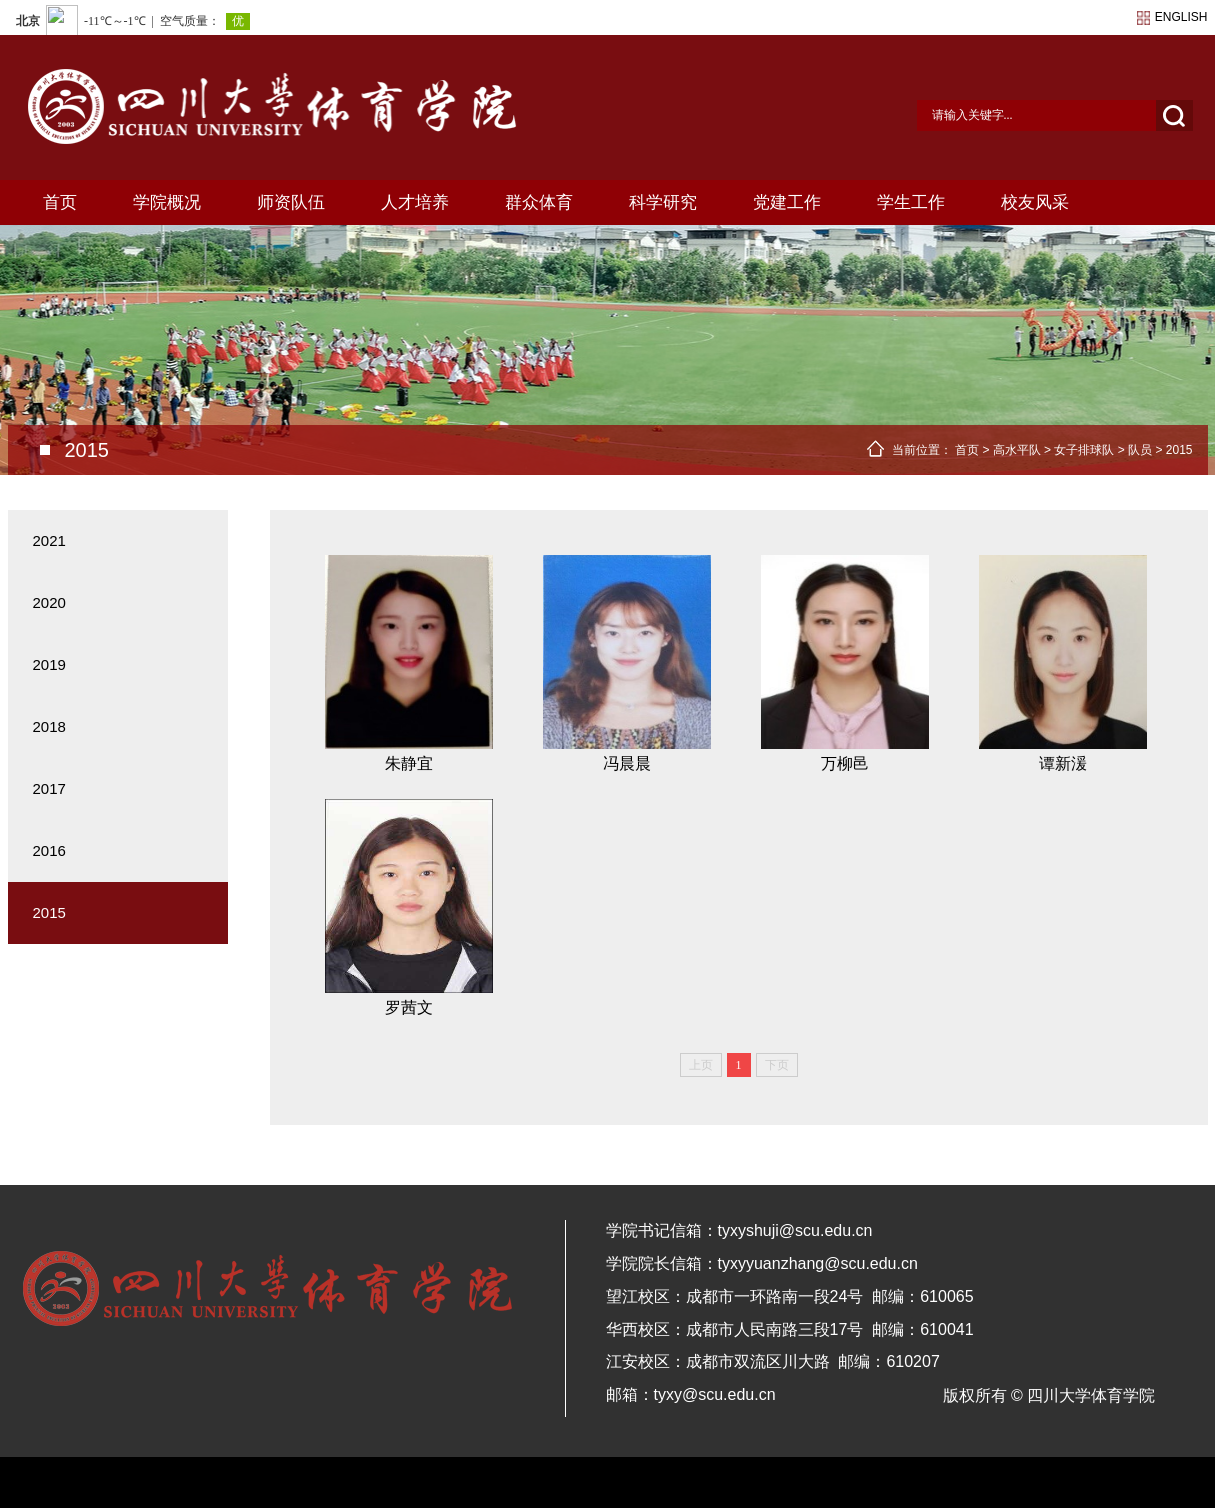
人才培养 (415, 202)
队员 (1140, 450)
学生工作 (911, 202)
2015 (1179, 450)
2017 (49, 788)
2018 (49, 726)
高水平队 (1017, 450)
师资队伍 (291, 202)
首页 (60, 202)
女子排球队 (1084, 450)
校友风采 (1035, 202)
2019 (49, 664)
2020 (49, 602)
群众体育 (539, 202)
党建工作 (787, 202)
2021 (49, 540)
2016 (49, 850)
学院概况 (167, 202)
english (1181, 17)
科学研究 (663, 202)
